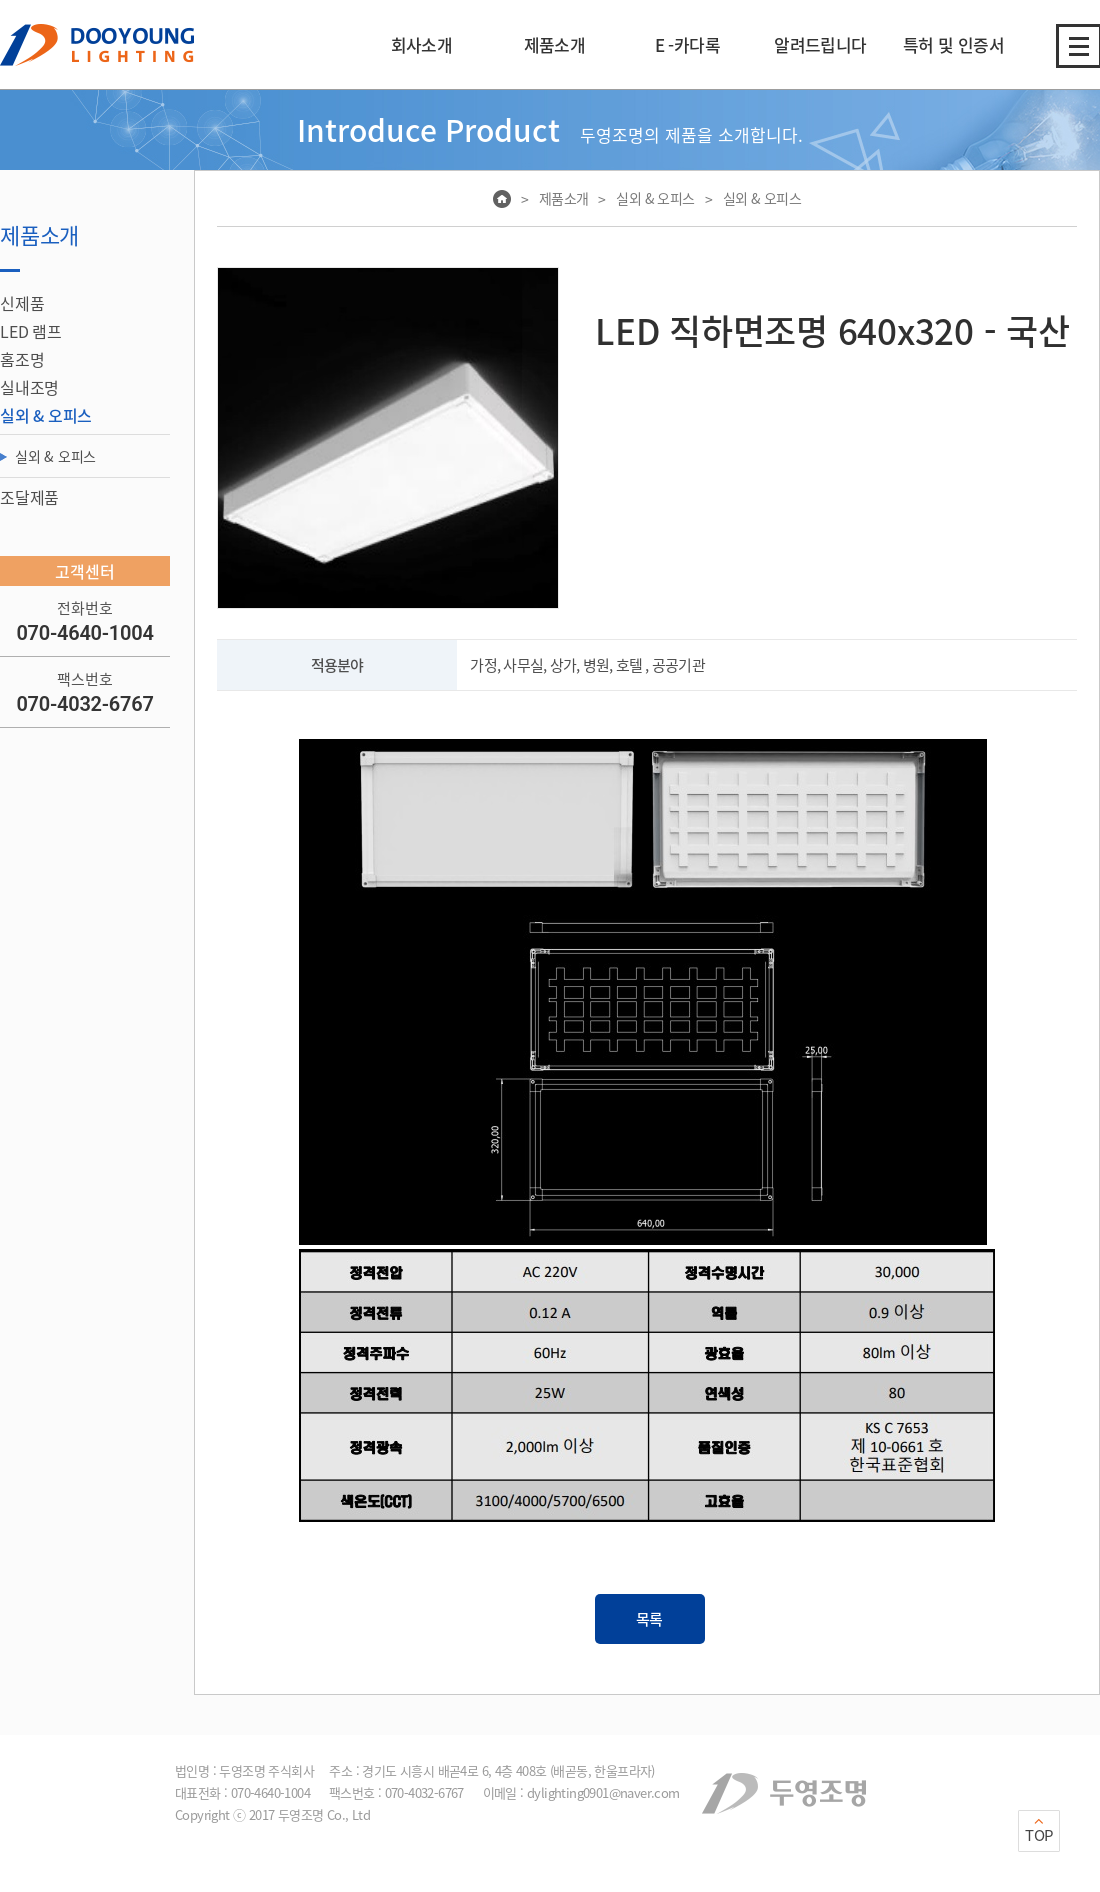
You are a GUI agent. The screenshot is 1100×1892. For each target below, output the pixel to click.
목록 (650, 1619)
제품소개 (564, 198)
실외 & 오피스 (55, 456)
